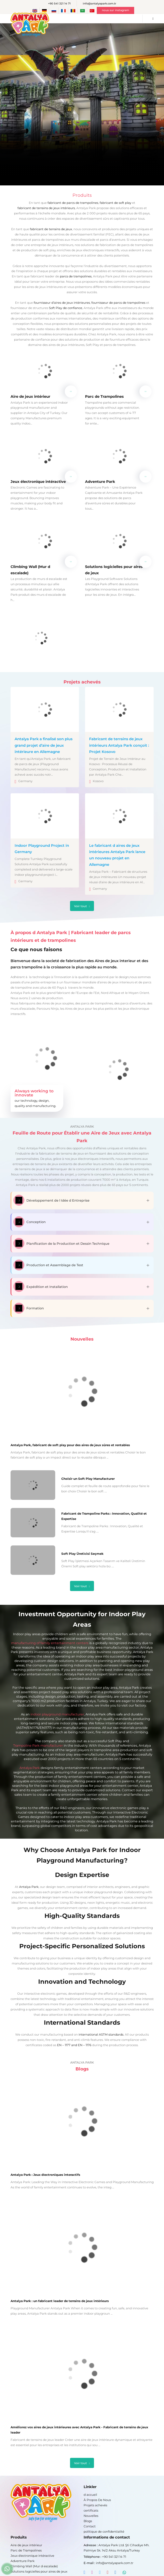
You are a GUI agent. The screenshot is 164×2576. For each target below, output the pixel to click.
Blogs (88, 2549)
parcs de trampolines (76, 276)
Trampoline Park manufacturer (38, 1773)
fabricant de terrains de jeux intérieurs (46, 208)
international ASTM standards (101, 2062)
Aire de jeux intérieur (26, 2573)
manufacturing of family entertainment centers (49, 1671)
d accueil (90, 2523)
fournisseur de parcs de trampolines (118, 303)
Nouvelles (91, 2544)
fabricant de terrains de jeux (51, 229)
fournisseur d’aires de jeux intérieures (62, 303)
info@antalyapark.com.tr (100, 3)
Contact (90, 2554)
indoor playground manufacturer (57, 1742)
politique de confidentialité (104, 2559)
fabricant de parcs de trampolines (72, 203)
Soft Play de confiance (65, 308)
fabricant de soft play (115, 203)
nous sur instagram (115, 10)
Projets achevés (95, 2533)
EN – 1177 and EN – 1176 (74, 2073)
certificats (91, 2538)
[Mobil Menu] (152, 18)
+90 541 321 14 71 (58, 3)
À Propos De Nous (97, 2528)
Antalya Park (29, 1796)
